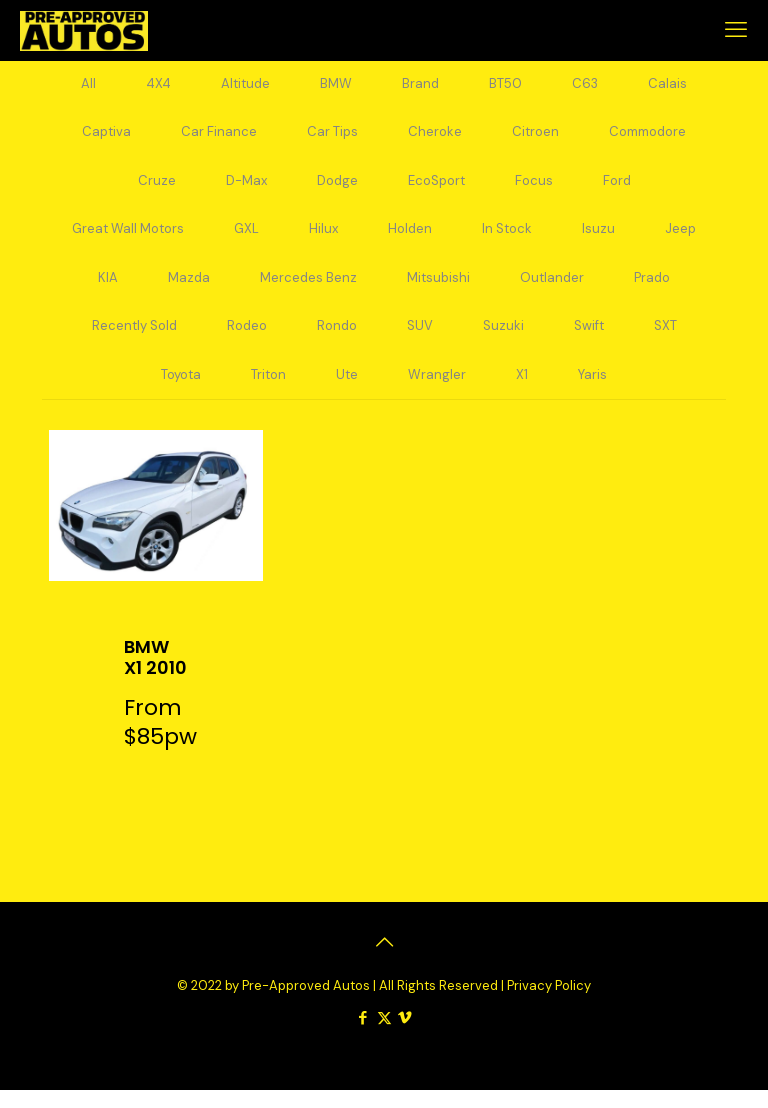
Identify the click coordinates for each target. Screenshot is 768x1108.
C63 (585, 85)
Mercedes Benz (308, 289)
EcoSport (436, 187)
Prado (652, 289)
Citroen (535, 136)
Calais (667, 85)
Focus (534, 187)
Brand (420, 85)
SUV (420, 340)
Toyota (181, 391)
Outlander (552, 289)
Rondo (337, 340)
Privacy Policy (549, 1003)
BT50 (505, 85)
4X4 (158, 85)
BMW (336, 85)
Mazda (189, 289)
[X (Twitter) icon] (384, 1036)
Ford (617, 187)
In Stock (507, 238)
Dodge (337, 187)
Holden (410, 238)
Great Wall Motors (128, 238)
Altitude (245, 85)
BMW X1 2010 (155, 675)
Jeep (680, 238)
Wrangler (437, 391)
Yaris (592, 391)
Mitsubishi (438, 289)
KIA (108, 289)
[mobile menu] (736, 30)
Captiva (106, 136)
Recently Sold (134, 340)
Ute (347, 391)
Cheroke (435, 136)
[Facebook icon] (363, 1036)
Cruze (157, 187)
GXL (246, 238)
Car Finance (219, 136)
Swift (589, 340)
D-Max (246, 187)
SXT (665, 340)
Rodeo (247, 340)
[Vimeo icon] (405, 1036)
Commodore (647, 136)
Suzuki (503, 340)
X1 (522, 391)
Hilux (323, 238)
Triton (268, 391)
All (88, 85)
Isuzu (598, 238)
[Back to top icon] (384, 961)
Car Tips (332, 136)
